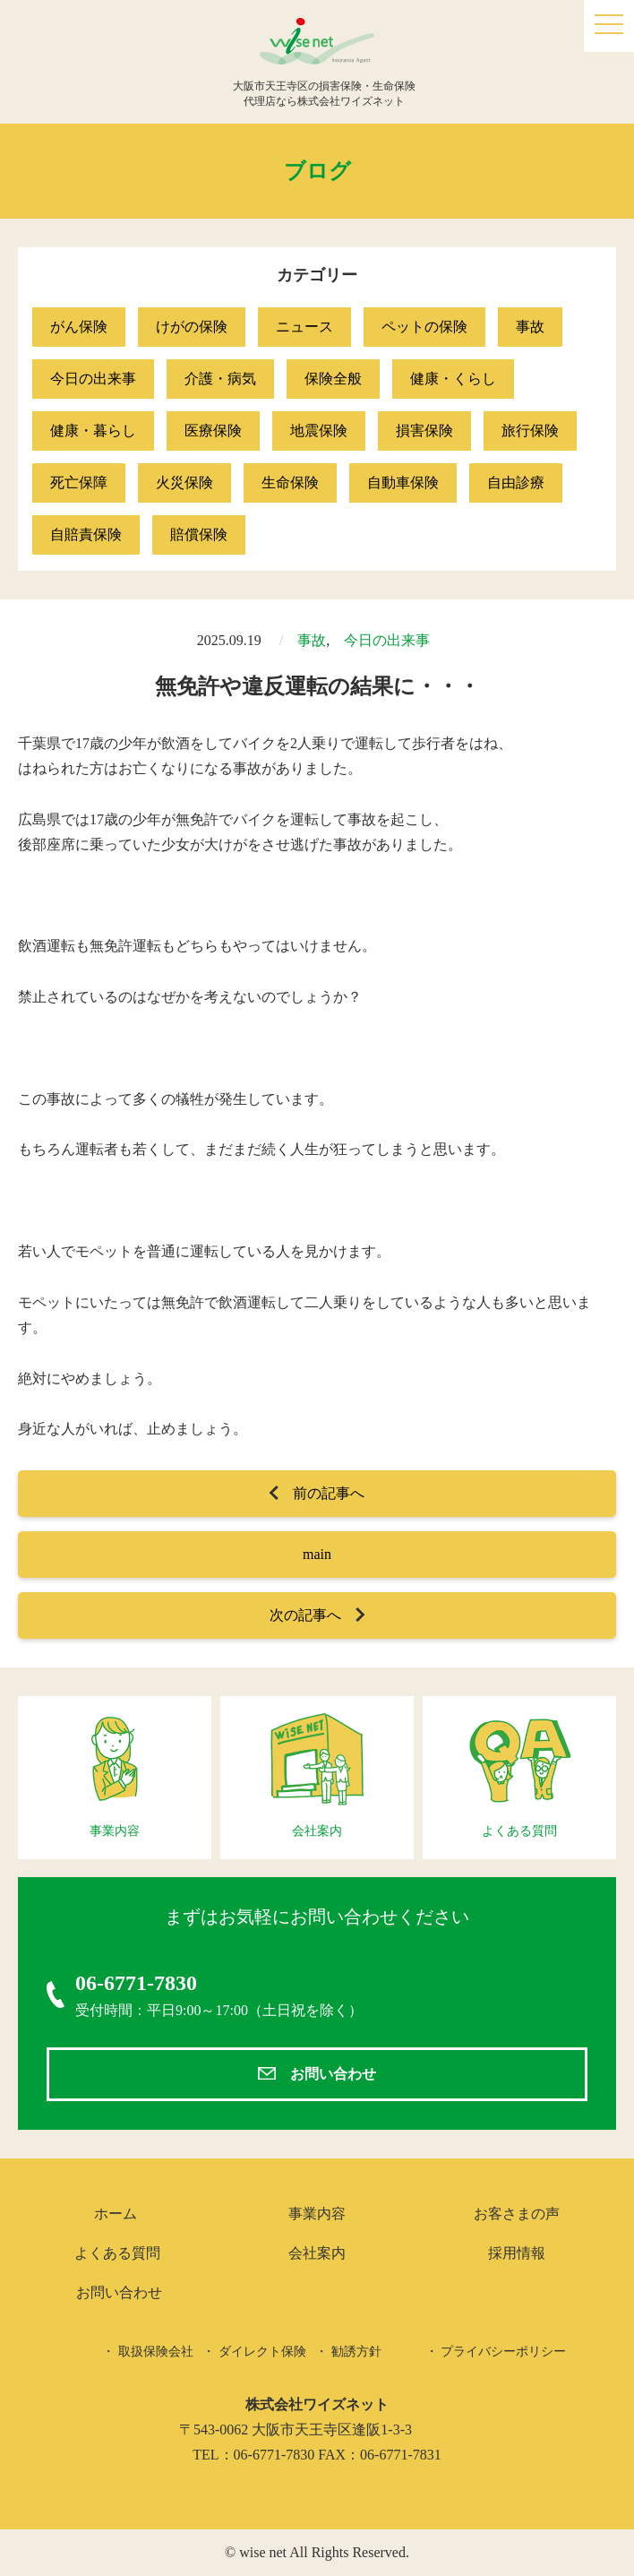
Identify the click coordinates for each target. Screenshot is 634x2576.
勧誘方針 (356, 2351)
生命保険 (290, 482)
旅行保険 (530, 430)
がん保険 (78, 326)
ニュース (304, 326)
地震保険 (318, 430)
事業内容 (317, 2213)
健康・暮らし (93, 430)
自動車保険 (403, 482)
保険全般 (333, 378)
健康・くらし (453, 378)
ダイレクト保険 (262, 2351)
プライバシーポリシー (503, 2351)
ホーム (115, 2213)
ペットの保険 (424, 326)
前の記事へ (328, 1493)
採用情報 (516, 2253)
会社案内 (317, 2253)
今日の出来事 (93, 378)
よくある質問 (117, 2253)
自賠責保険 (86, 534)
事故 (530, 326)
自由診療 (515, 482)
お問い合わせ (333, 2073)
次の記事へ (305, 1615)
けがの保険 (191, 326)
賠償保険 (198, 534)
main (317, 1554)
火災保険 (184, 482)
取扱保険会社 (155, 2351)
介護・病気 (220, 378)
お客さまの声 (517, 2213)
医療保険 (213, 430)
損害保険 (424, 430)
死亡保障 (78, 482)
